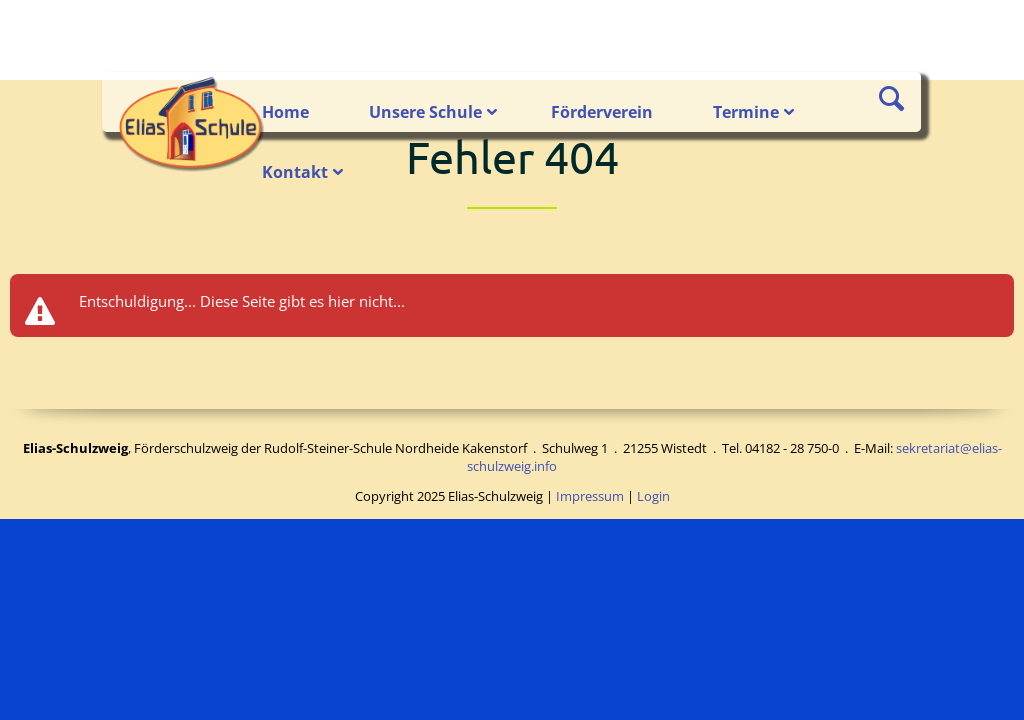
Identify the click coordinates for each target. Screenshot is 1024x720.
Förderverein (602, 112)
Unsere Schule (425, 112)
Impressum (590, 496)
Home (285, 112)
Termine (746, 112)
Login (653, 496)
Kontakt (295, 172)
